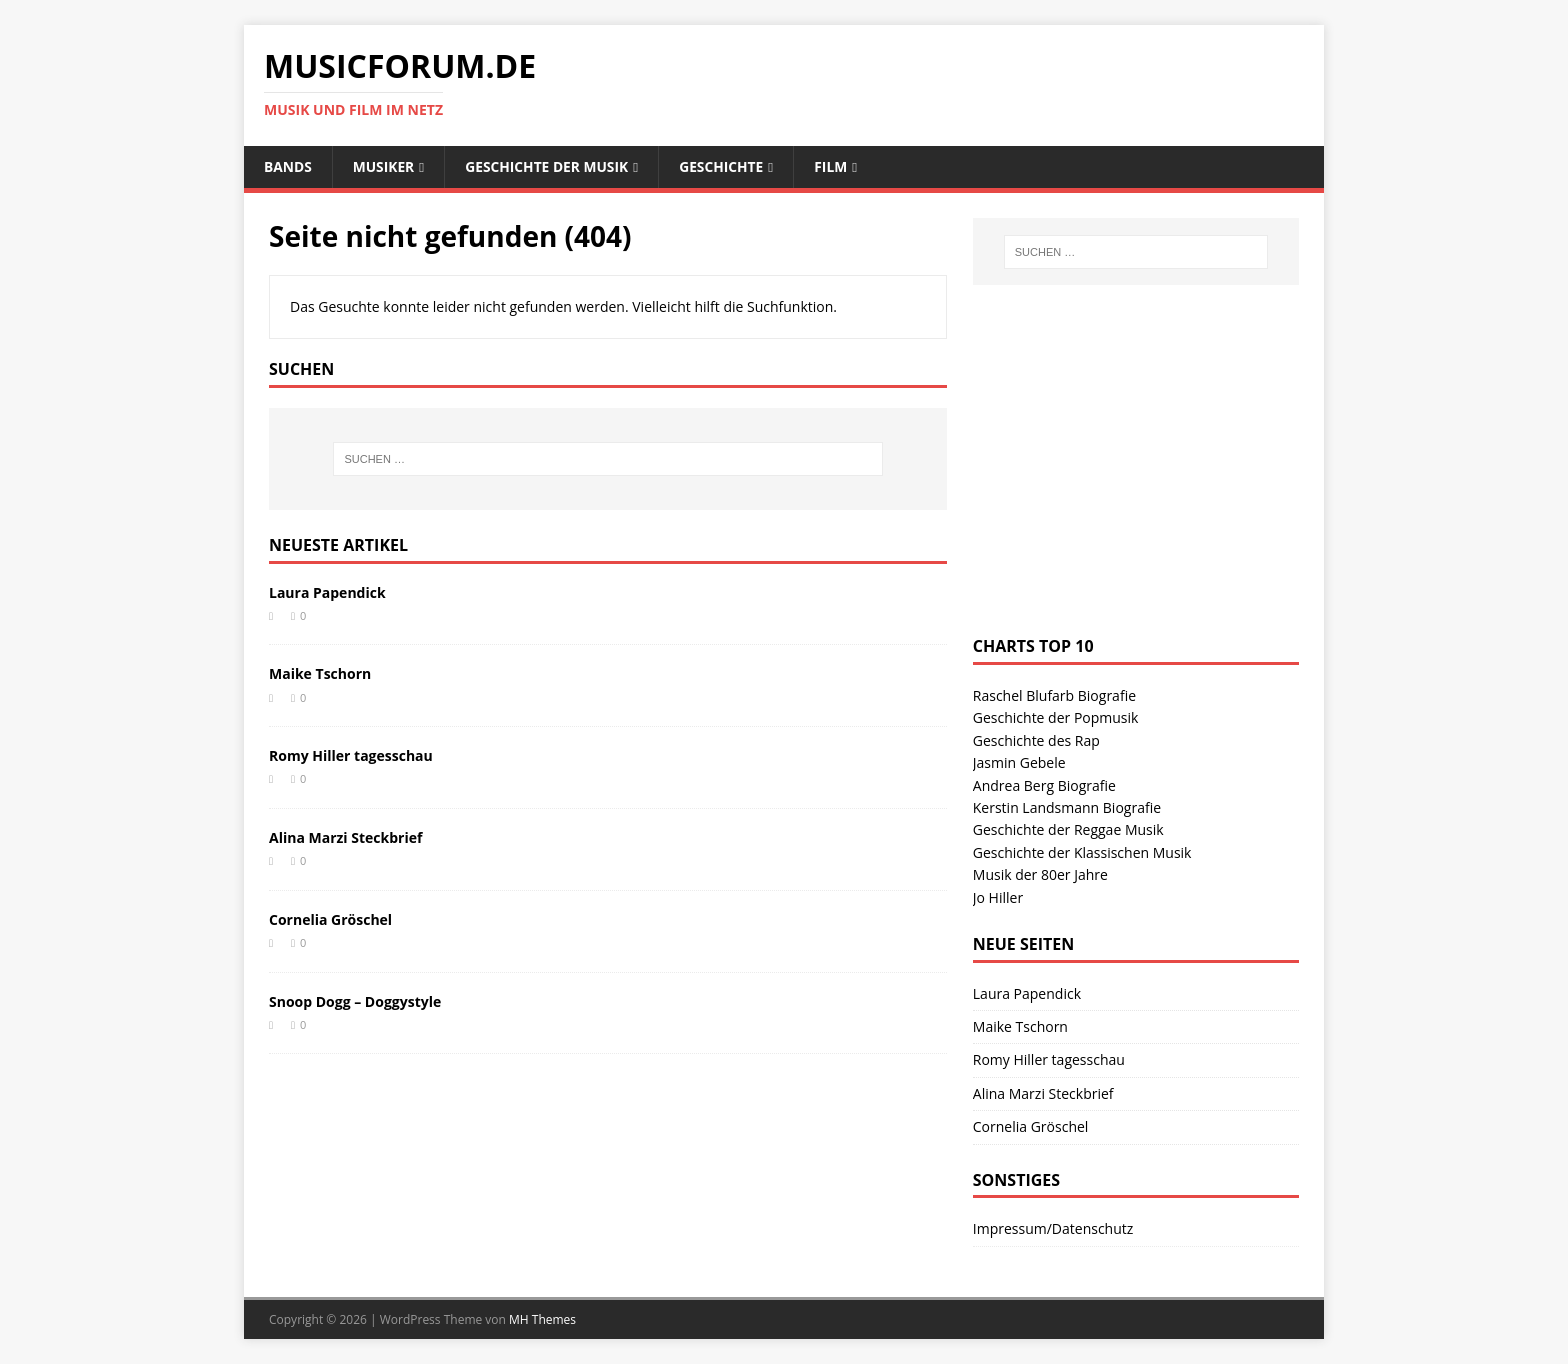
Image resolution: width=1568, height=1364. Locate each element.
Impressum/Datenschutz (1053, 1229)
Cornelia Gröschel (330, 919)
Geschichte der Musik (550, 166)
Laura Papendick (327, 592)
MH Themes (542, 1319)
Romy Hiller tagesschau (351, 756)
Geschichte (727, 166)
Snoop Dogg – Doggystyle (355, 1001)
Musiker (385, 166)
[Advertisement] (1123, 480)
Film (837, 166)
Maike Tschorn (320, 674)
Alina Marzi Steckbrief (345, 837)
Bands (288, 166)
